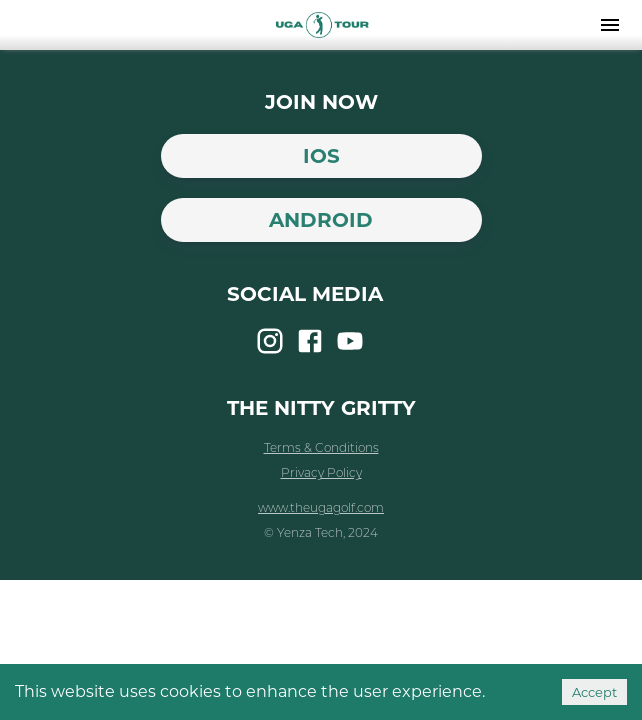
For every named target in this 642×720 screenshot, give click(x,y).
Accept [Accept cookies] (594, 692)
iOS (321, 156)
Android (321, 220)
